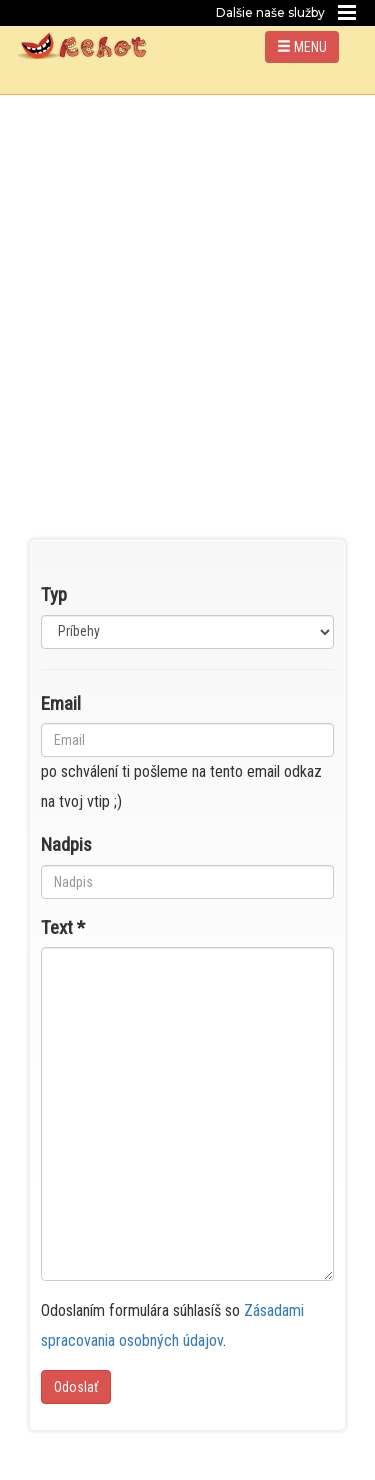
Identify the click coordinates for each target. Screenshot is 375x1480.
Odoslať (76, 1387)
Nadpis (66, 844)
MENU (302, 47)
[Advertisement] (187, 292)
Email (61, 703)
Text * (63, 927)
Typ (54, 594)
